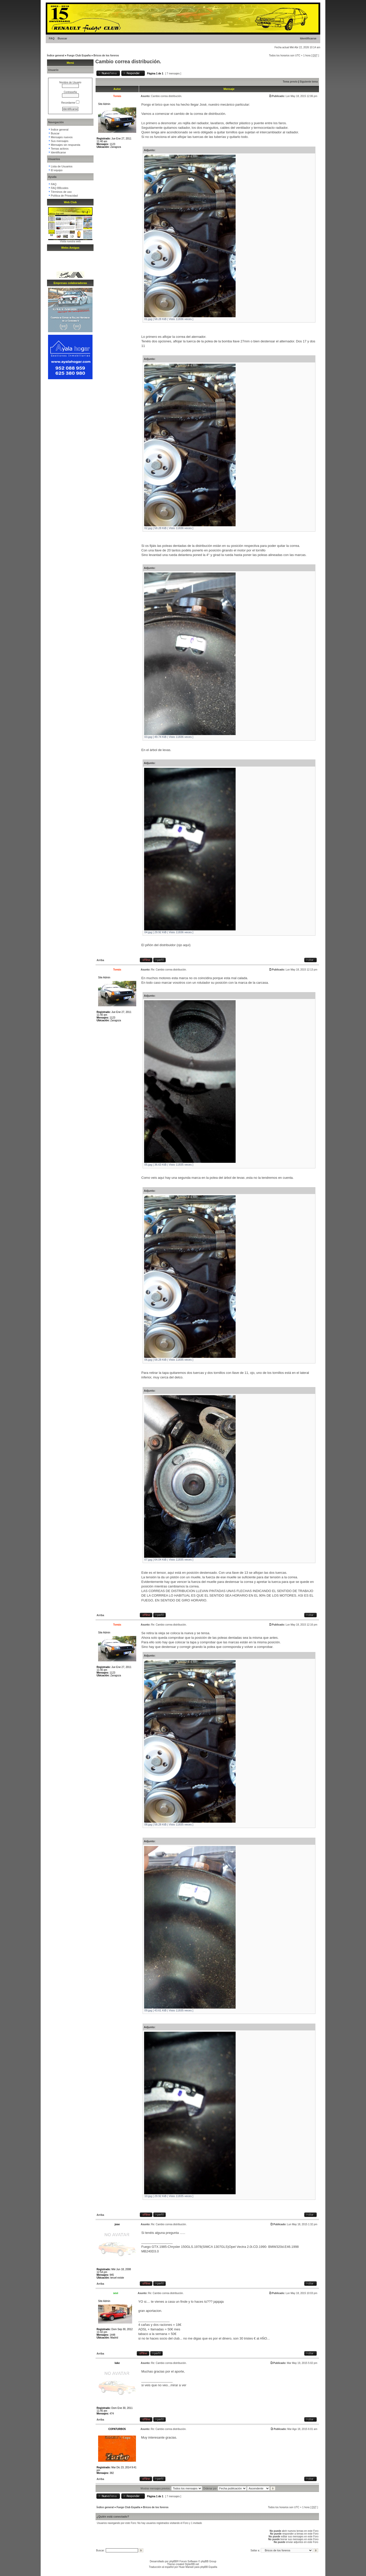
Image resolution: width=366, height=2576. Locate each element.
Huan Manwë (186, 2567)
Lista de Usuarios (61, 166)
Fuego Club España (78, 55)
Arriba (100, 960)
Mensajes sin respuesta (65, 144)
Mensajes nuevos (62, 137)
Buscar (62, 38)
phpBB (173, 2561)
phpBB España (208, 2567)
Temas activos (60, 148)
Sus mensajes (59, 140)
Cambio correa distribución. (128, 61)
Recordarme (70, 102)
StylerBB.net (192, 2564)
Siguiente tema (309, 81)
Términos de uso (61, 191)
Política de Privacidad (64, 195)
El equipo (57, 170)
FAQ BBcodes (59, 187)
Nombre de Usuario (70, 82)
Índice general (55, 55)
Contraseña (70, 92)
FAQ (52, 38)
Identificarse (308, 38)
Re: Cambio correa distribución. (169, 969)
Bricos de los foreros (106, 55)
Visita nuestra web (70, 241)
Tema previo (290, 81)
